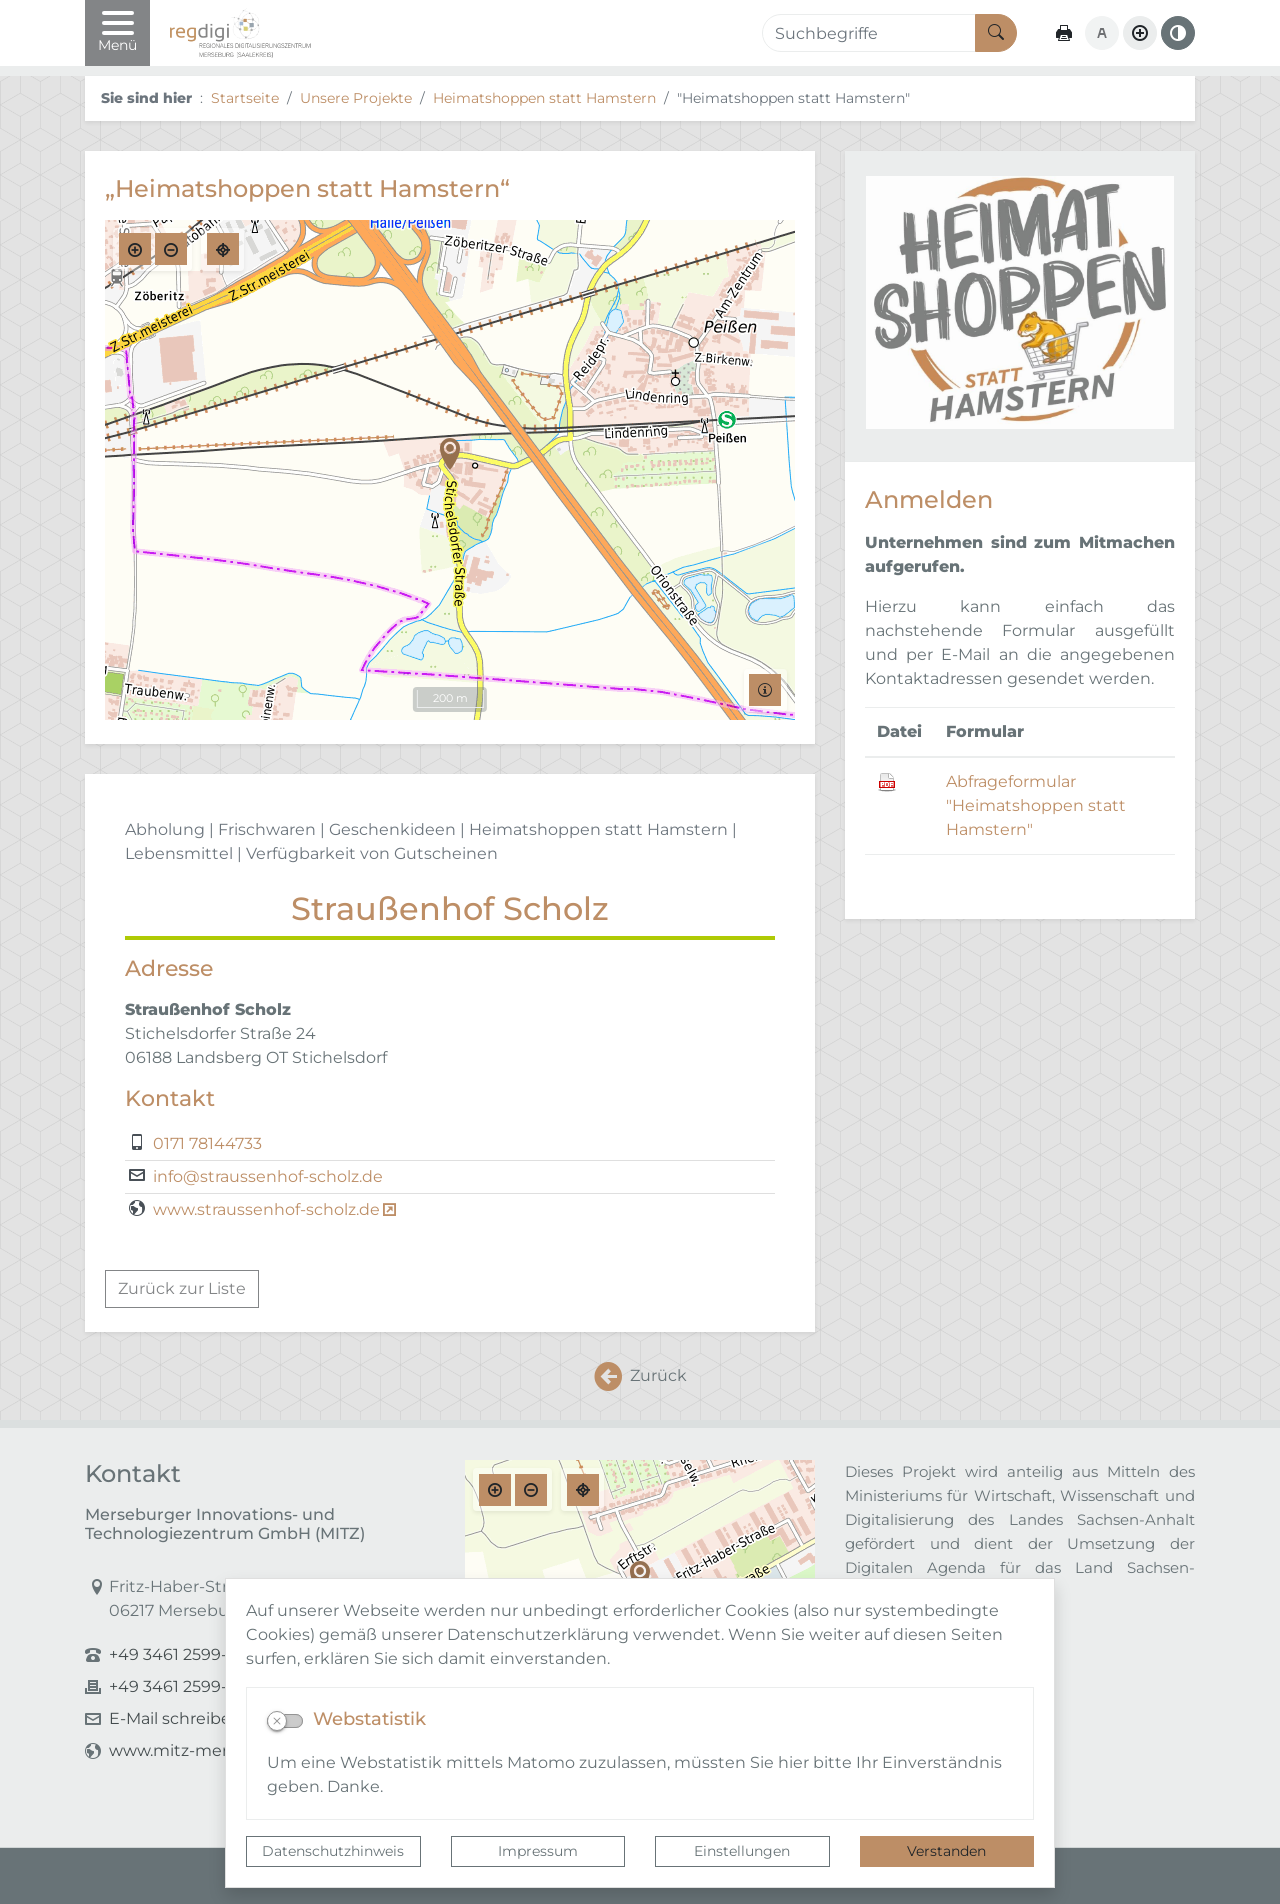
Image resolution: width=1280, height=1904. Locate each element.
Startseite (245, 98)
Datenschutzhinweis (333, 1851)
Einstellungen (742, 1851)
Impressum (538, 1851)
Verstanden (946, 1851)
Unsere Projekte (356, 98)
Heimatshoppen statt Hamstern (544, 98)
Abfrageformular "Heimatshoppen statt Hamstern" (1036, 805)
